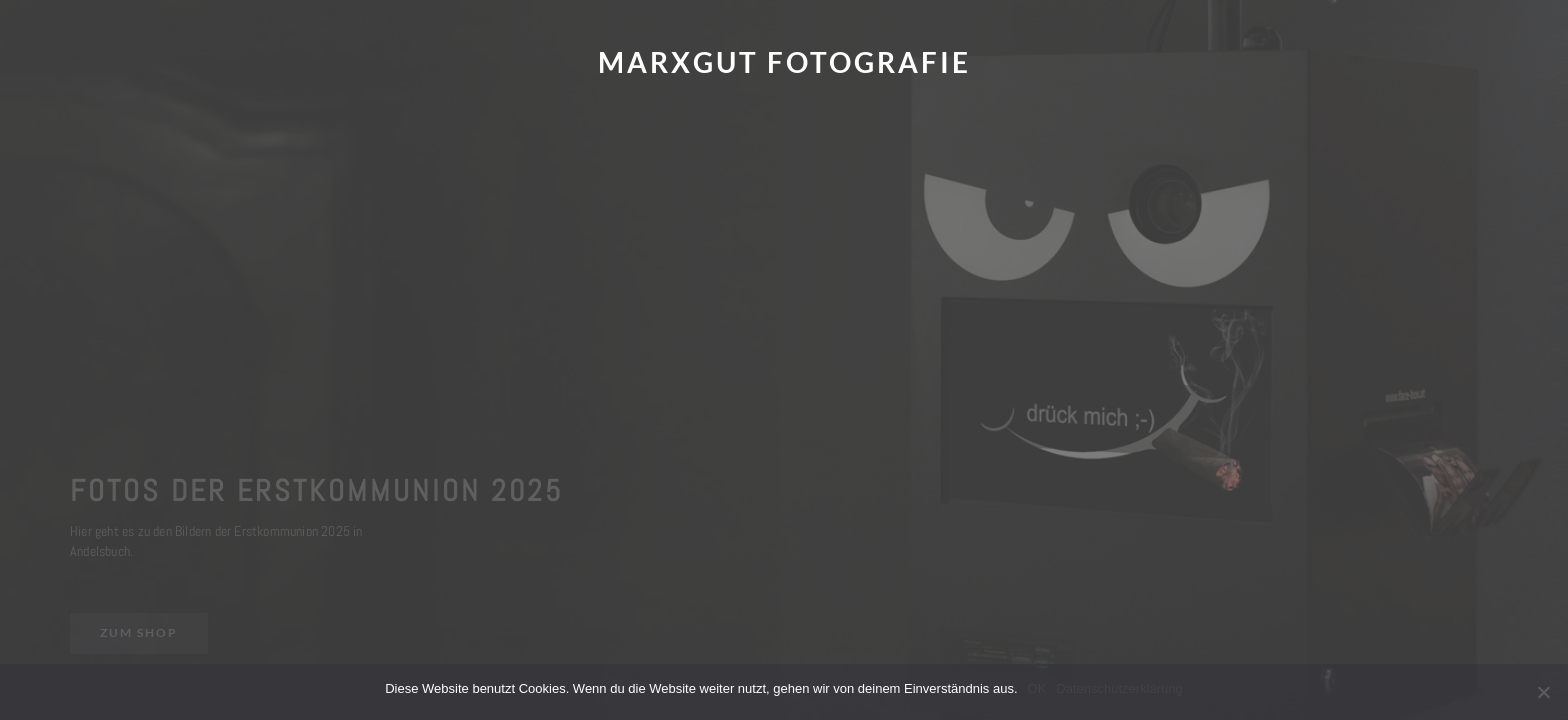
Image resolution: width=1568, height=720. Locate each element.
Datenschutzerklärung (1119, 688)
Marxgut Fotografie (784, 62)
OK (1037, 688)
